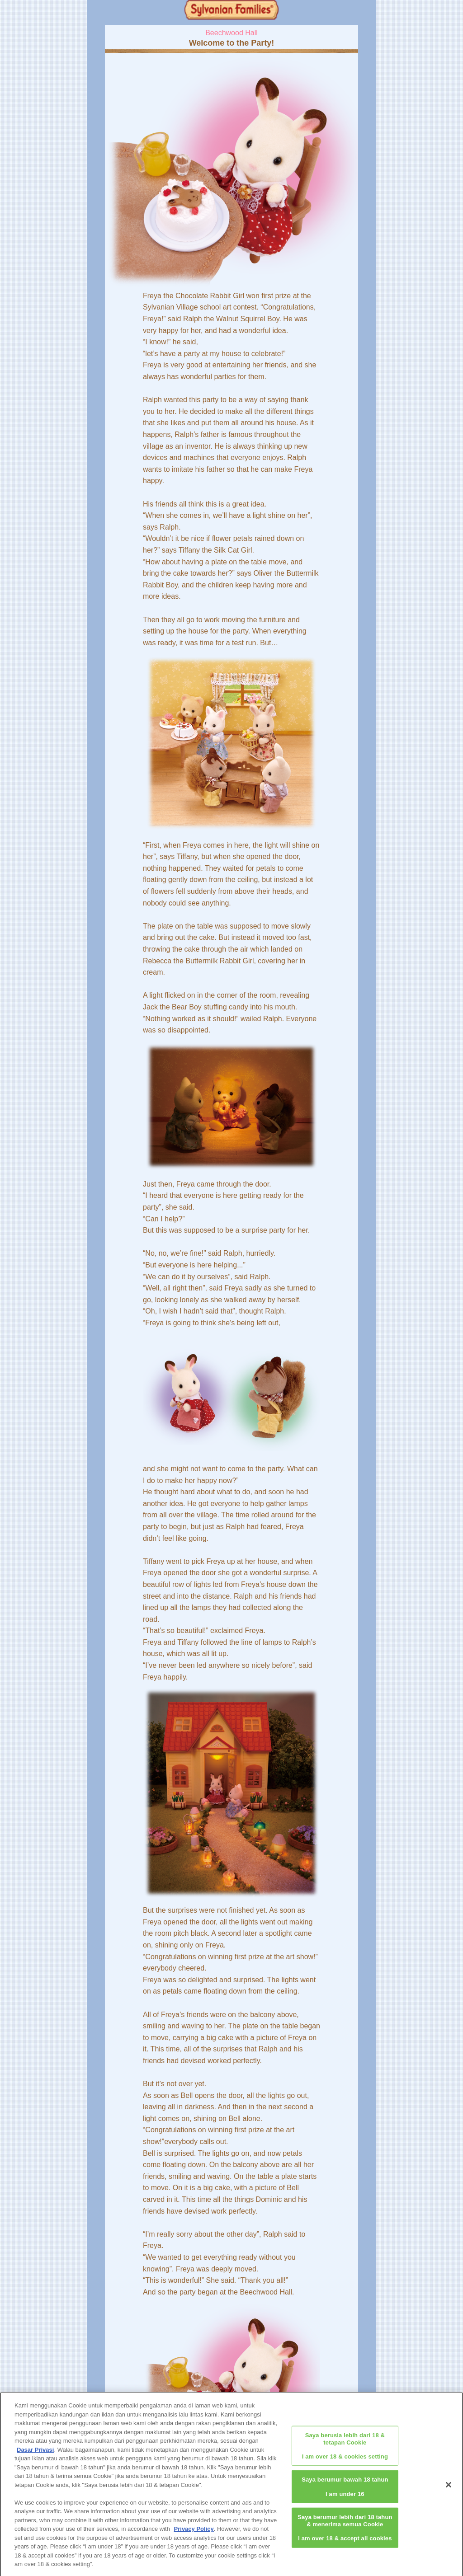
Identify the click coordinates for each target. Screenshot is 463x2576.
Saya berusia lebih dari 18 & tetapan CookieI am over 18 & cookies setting (345, 2449)
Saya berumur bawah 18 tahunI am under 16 (345, 2490)
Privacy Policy (194, 2532)
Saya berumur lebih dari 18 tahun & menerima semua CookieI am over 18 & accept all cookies (345, 2531)
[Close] (448, 2489)
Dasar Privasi (35, 2453)
